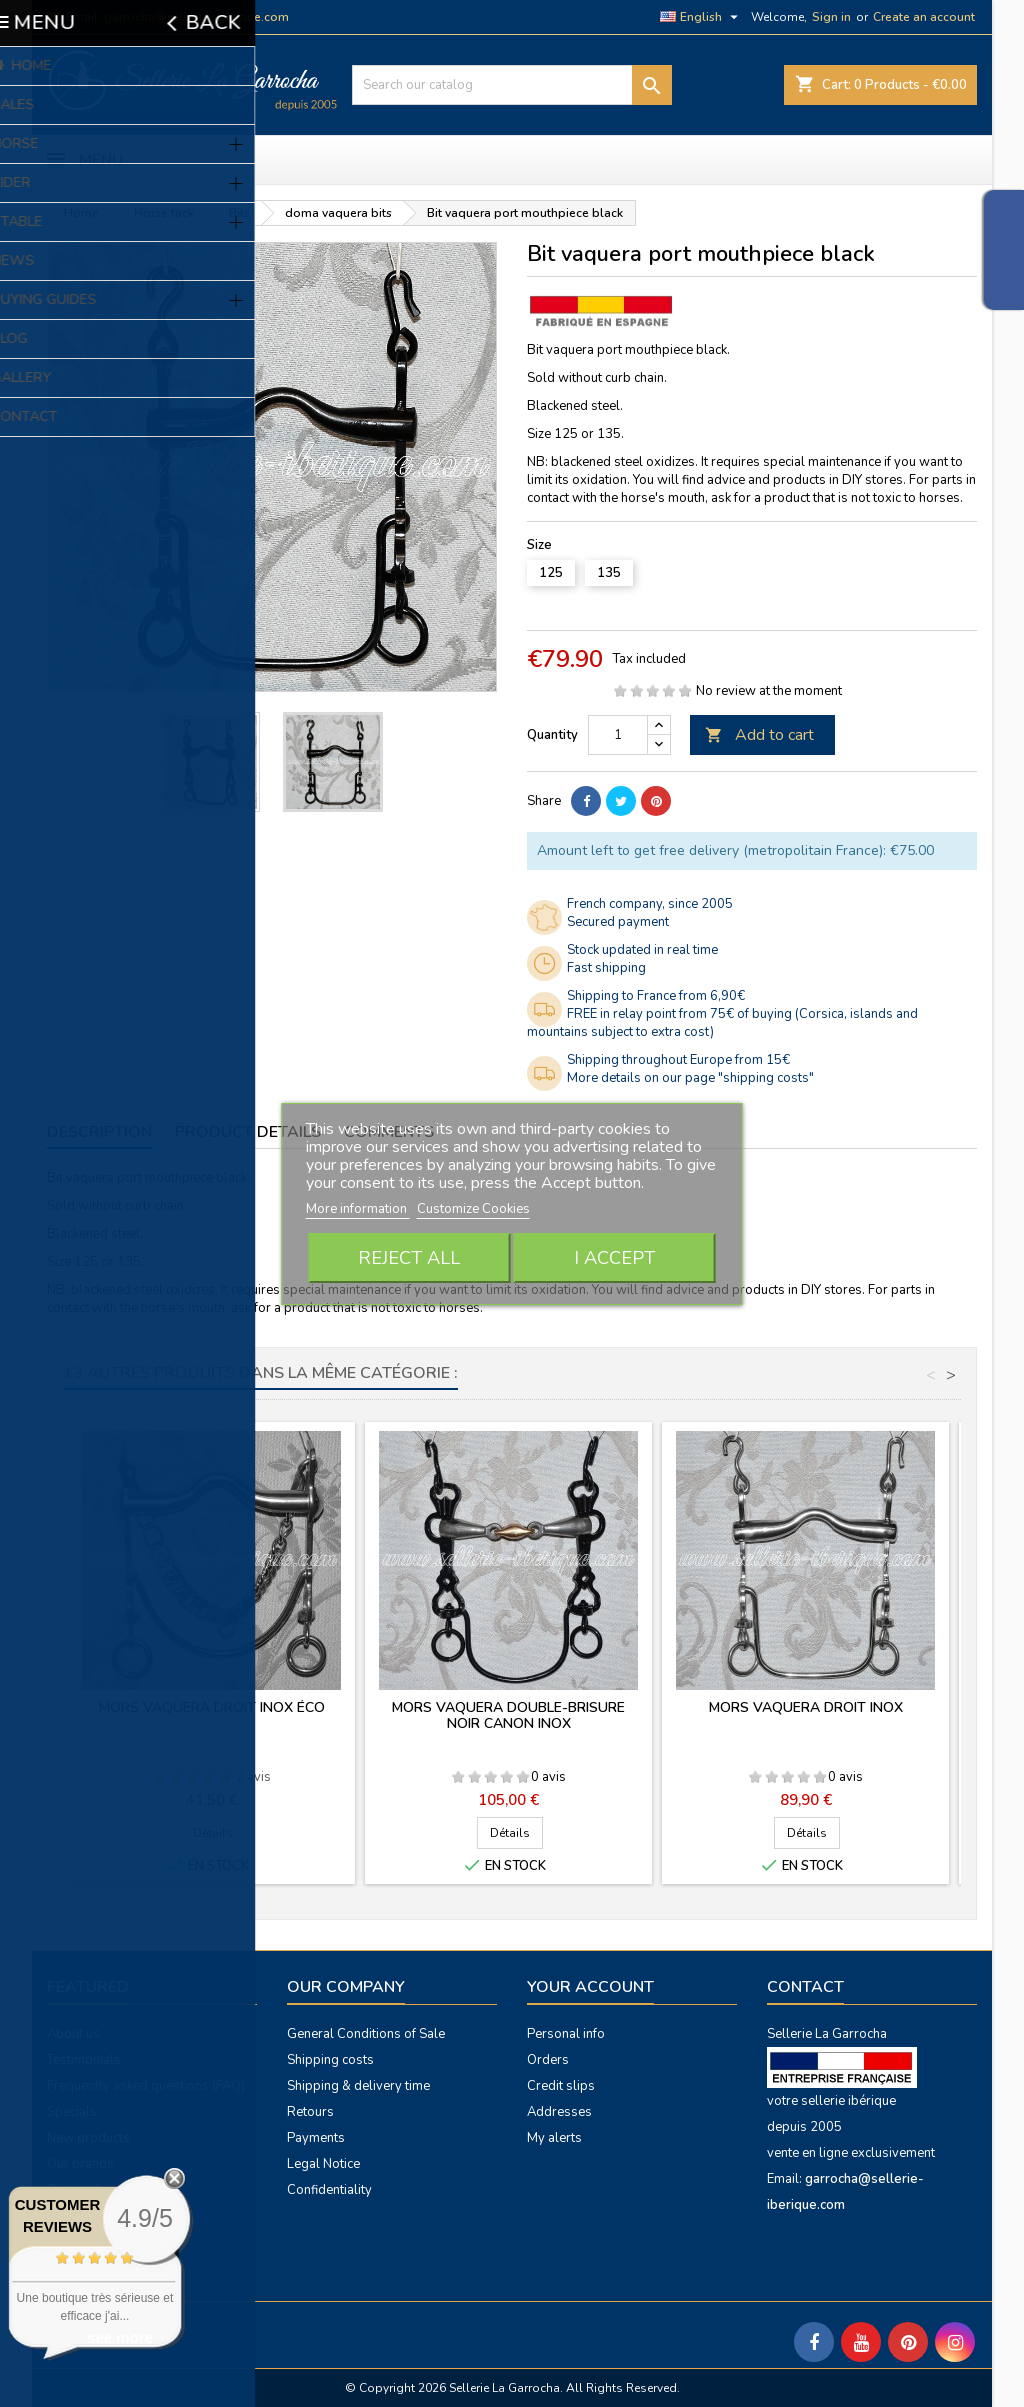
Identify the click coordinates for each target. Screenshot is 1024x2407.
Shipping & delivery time (358, 2086)
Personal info (566, 2034)
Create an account (924, 17)
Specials (72, 2112)
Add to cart (759, 735)
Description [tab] (99, 1132)
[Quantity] (618, 735)
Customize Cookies (473, 1209)
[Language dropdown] (701, 17)
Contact (805, 1987)
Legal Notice (323, 2164)
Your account (590, 1987)
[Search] (512, 85)
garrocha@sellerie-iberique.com (196, 17)
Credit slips (561, 2086)
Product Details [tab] (248, 1132)
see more (120, 2337)
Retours (310, 2112)
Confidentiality (329, 2190)
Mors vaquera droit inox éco (212, 1707)
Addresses (559, 2112)
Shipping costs (330, 2060)
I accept (614, 1258)
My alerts (554, 2138)
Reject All (409, 1258)
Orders (548, 2060)
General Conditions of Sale (366, 2034)
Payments (316, 2138)
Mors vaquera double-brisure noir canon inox (508, 1715)
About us (73, 2034)
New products (88, 2138)
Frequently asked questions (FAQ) (146, 2086)
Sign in (831, 17)
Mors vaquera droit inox (806, 1707)
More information (358, 1209)
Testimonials (84, 2060)
